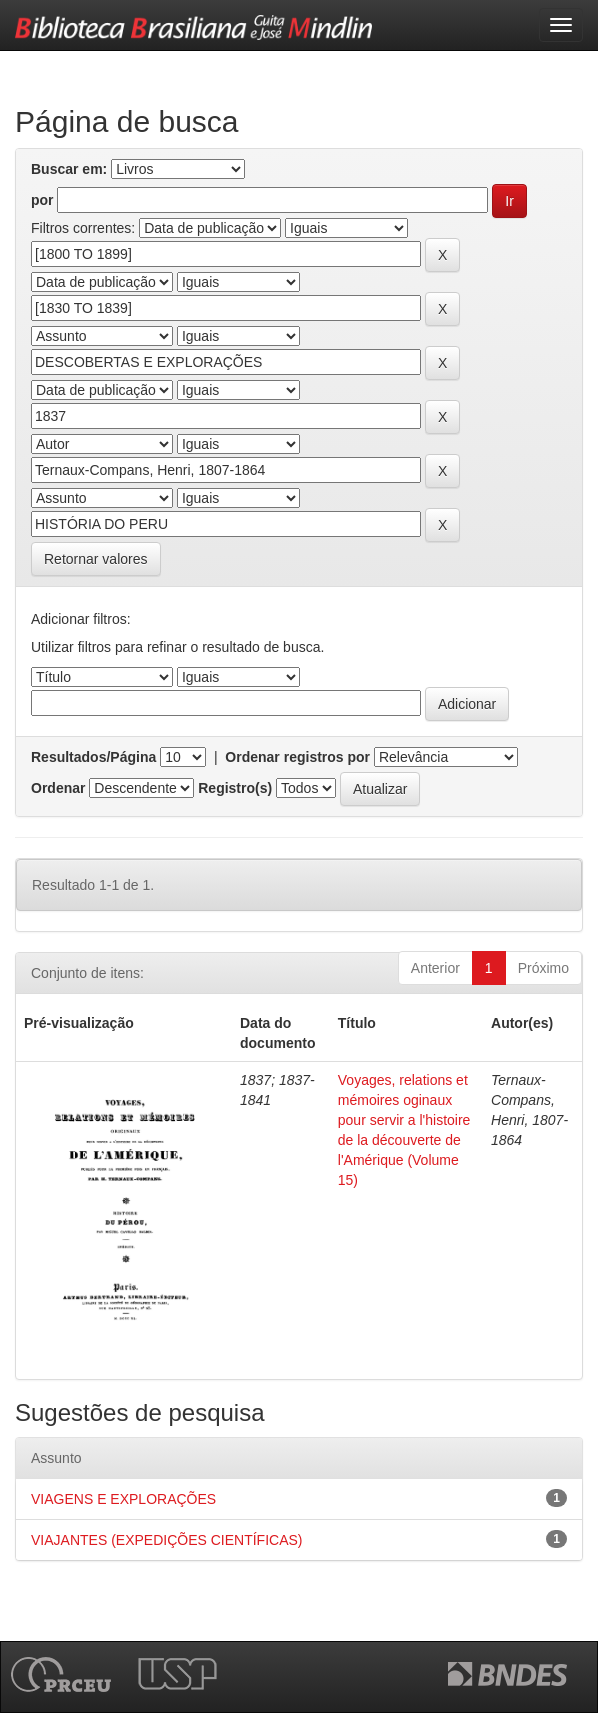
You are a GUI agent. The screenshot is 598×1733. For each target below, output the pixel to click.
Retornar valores (96, 559)
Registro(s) (235, 788)
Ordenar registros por (297, 757)
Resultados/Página (93, 757)
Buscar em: (69, 169)
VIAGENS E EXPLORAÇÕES (123, 1499)
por (42, 200)
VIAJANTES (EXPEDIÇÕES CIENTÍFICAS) (167, 1540)
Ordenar (58, 788)
